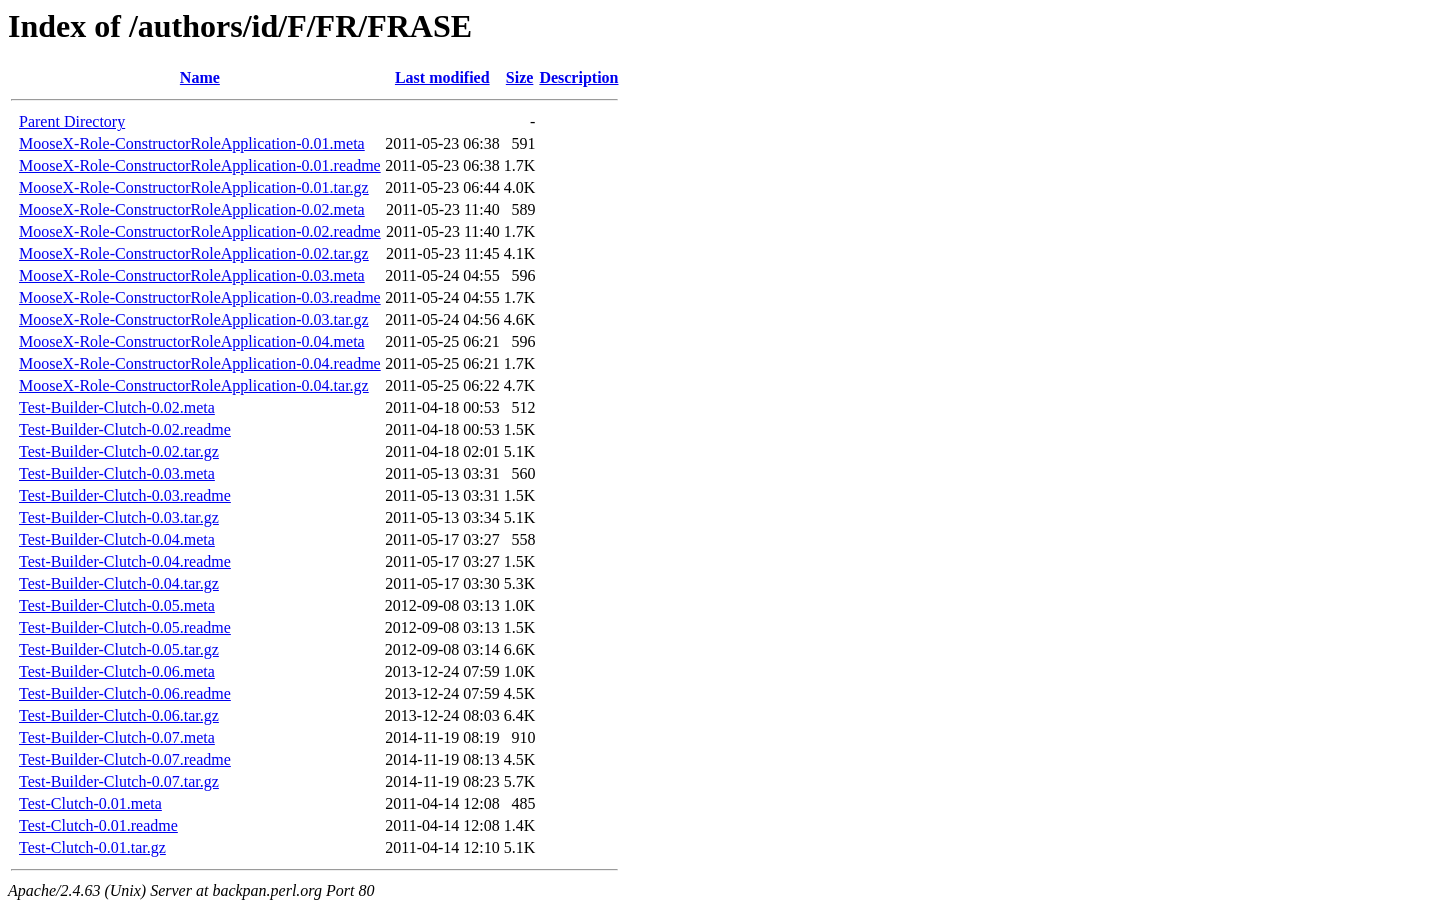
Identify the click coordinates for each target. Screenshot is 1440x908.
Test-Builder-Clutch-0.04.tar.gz (119, 583)
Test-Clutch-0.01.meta (90, 803)
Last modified (442, 77)
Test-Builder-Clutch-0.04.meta (117, 539)
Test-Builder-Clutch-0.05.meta (117, 605)
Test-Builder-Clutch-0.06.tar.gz (119, 715)
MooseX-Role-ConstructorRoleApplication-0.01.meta (192, 143)
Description (578, 77)
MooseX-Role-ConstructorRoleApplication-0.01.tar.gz (194, 187)
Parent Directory (72, 121)
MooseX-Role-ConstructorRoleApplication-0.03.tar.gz (194, 319)
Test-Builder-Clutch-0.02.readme (125, 429)
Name (200, 77)
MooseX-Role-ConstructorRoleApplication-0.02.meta (192, 209)
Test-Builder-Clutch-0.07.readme (125, 759)
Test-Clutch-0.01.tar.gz (92, 847)
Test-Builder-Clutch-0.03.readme (125, 495)
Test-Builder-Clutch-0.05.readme (125, 627)
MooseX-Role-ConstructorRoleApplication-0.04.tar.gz (194, 385)
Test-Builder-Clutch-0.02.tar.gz (119, 451)
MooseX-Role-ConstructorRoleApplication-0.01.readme (200, 165)
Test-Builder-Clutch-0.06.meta (117, 671)
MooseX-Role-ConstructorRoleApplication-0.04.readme (200, 363)
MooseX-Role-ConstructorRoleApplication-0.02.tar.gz (194, 253)
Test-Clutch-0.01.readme (98, 825)
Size (520, 77)
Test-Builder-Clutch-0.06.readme (125, 693)
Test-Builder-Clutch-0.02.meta (117, 407)
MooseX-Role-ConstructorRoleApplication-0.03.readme (200, 297)
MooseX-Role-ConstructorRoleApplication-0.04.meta (192, 341)
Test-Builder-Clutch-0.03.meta (117, 473)
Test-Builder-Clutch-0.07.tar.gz (119, 781)
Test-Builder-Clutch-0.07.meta (117, 737)
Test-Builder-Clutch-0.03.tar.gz (119, 517)
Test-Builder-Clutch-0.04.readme (125, 561)
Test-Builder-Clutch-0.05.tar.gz (119, 649)
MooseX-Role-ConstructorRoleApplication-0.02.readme (200, 231)
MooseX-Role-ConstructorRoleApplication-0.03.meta (192, 275)
